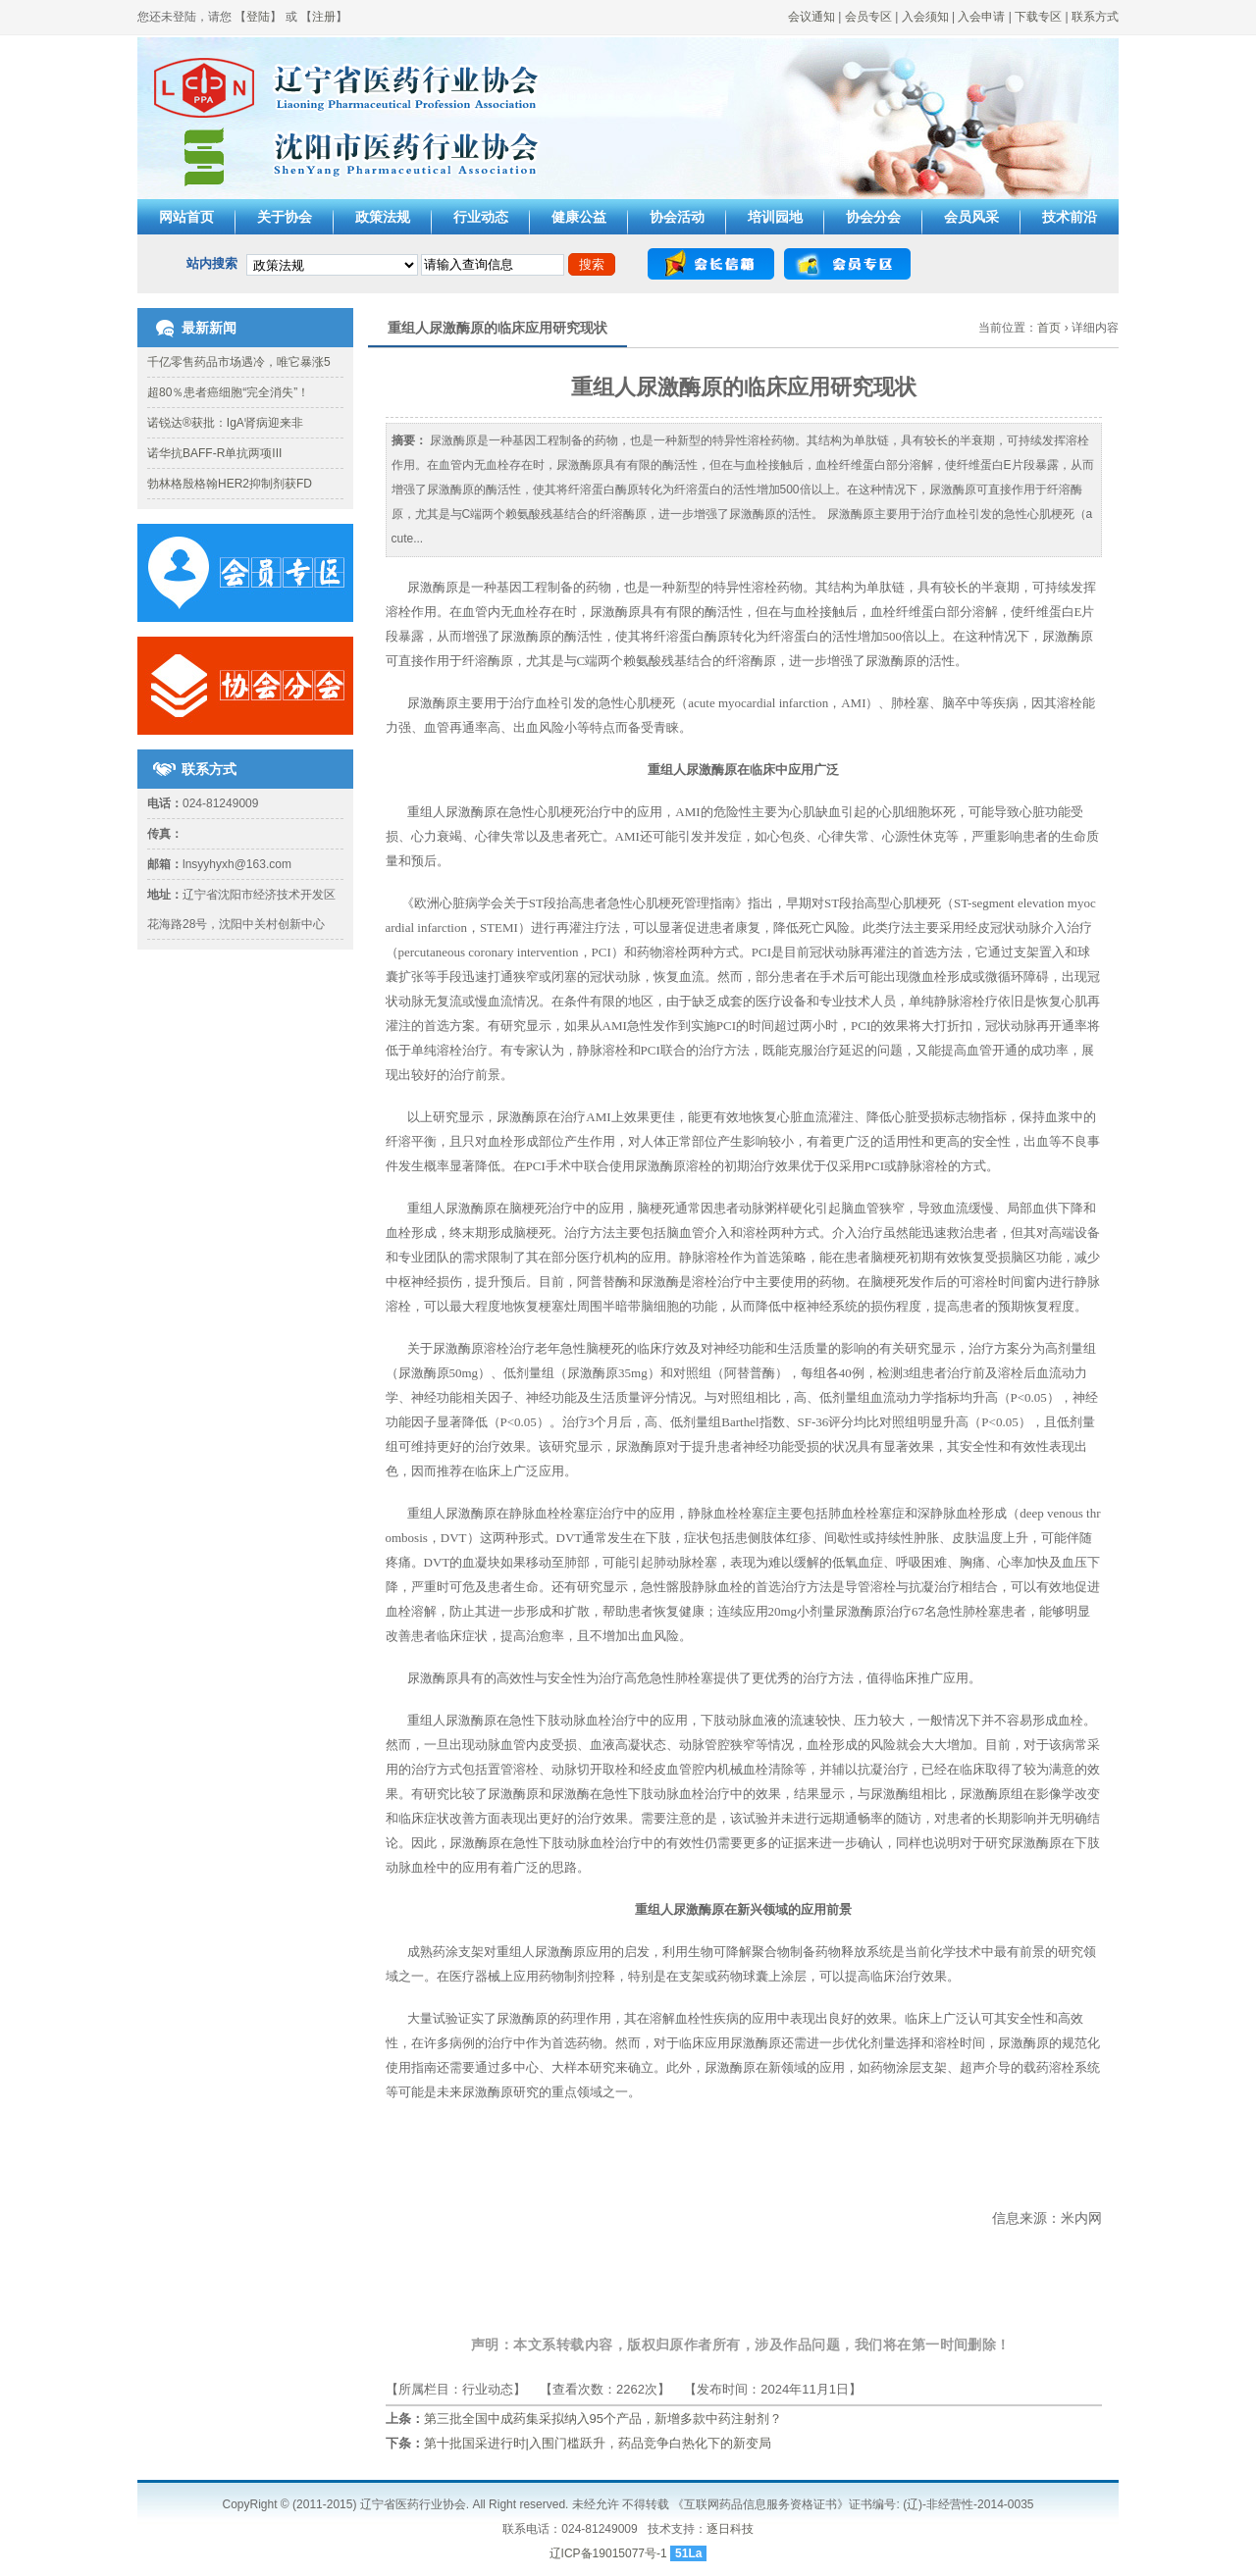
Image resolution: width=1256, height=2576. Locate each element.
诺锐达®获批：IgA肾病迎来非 (225, 423)
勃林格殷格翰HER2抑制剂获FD (229, 483)
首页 (1049, 328)
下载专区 (1038, 17)
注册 (324, 17)
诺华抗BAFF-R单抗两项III (214, 453)
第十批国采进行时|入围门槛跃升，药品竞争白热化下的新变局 (597, 2443)
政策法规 (382, 217)
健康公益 (578, 217)
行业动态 (480, 217)
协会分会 (873, 217)
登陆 (258, 17)
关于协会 (284, 217)
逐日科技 (730, 2529)
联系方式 (1095, 17)
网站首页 (186, 217)
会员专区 (868, 17)
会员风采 (971, 217)
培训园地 (775, 217)
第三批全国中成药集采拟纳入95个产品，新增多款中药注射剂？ (603, 2418)
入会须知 (925, 17)
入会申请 (981, 17)
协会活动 (677, 217)
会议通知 (811, 17)
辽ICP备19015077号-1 (608, 2553)
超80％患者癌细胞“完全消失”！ (228, 392)
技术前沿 (1069, 217)
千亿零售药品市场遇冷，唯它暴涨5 (239, 362)
